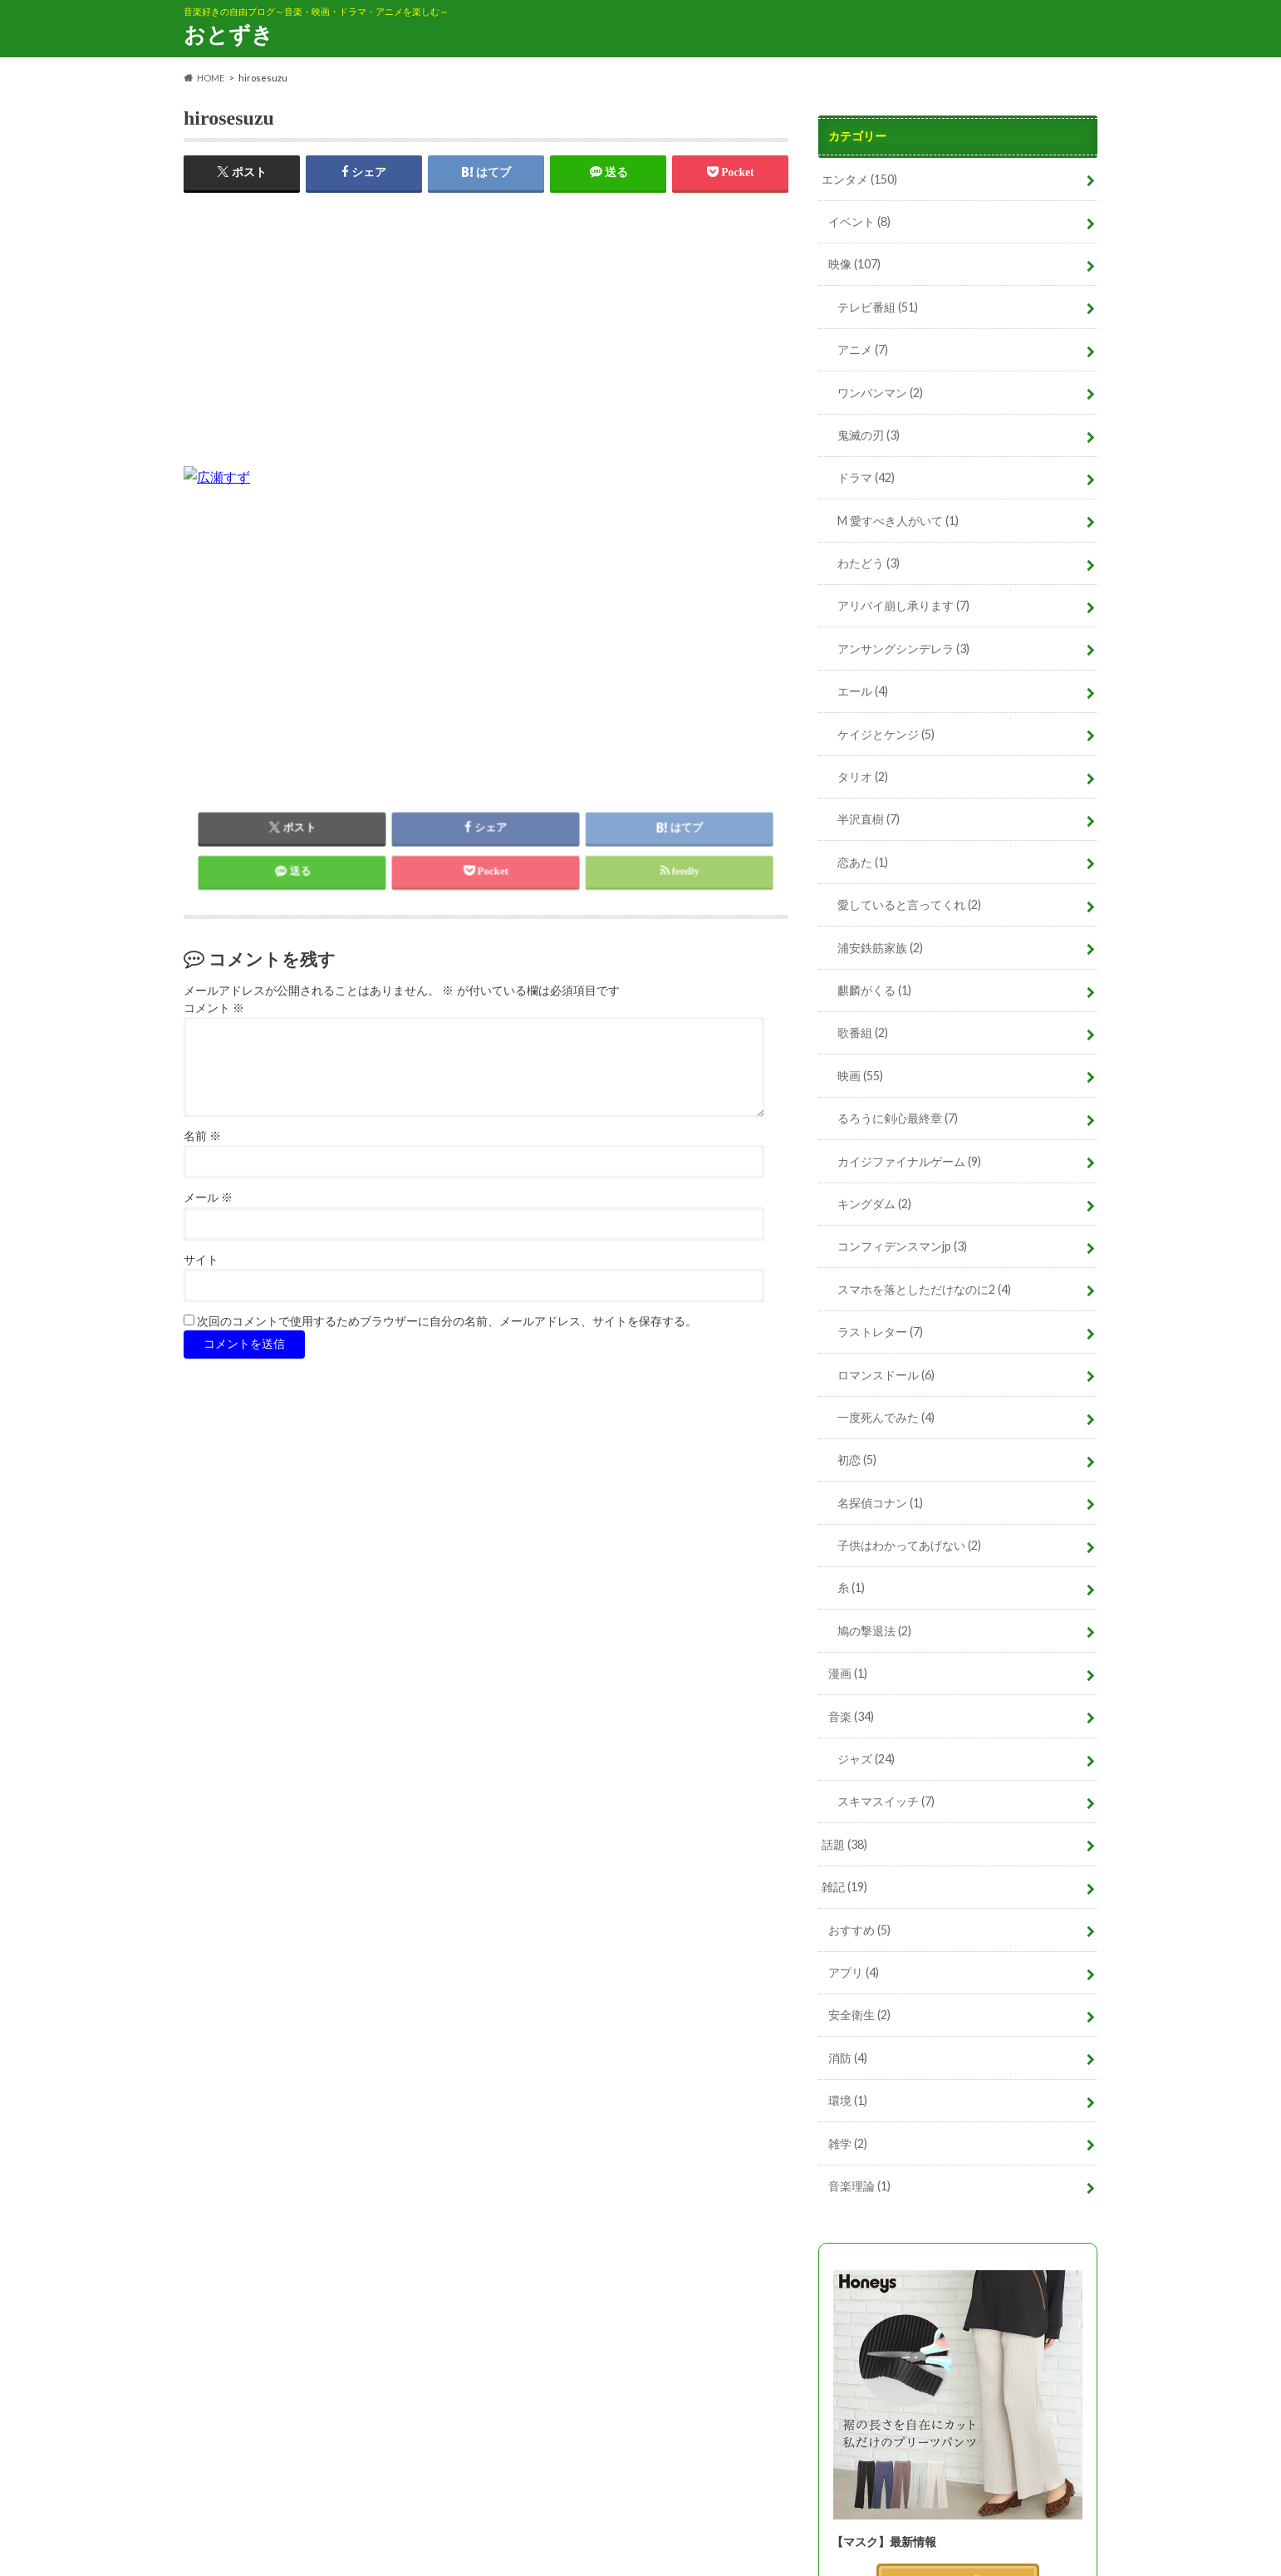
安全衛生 (859, 2015)
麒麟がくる (874, 990)
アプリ (853, 1972)
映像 (854, 264)
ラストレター (880, 1332)
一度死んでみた (886, 1417)
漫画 (847, 1673)
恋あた (862, 862)
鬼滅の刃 (868, 435)
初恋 (856, 1460)
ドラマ (866, 477)
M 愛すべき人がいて (898, 521)
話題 (844, 1844)
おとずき (228, 34)
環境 (847, 2100)
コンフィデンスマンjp (902, 1246)
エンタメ (859, 179)
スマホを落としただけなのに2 (924, 1289)
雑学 (847, 2143)
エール (862, 691)
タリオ (862, 776)
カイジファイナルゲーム (909, 1161)
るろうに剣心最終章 (897, 1118)
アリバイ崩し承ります (903, 605)
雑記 (844, 1887)
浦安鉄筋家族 (880, 948)
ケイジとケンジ (886, 734)
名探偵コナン (880, 1503)
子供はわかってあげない (909, 1545)
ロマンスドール (886, 1375)
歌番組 (862, 1032)
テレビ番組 (877, 307)
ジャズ (866, 1759)
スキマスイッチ (886, 1801)
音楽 (851, 1716)
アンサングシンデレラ (903, 649)
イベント (859, 221)
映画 (860, 1076)
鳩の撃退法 (874, 1631)
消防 (847, 2058)
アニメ (862, 349)
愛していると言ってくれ (909, 904)
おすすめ (859, 1930)
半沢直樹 (868, 819)
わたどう (868, 563)
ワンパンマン (880, 393)
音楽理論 (859, 2186)
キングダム (874, 1204)
